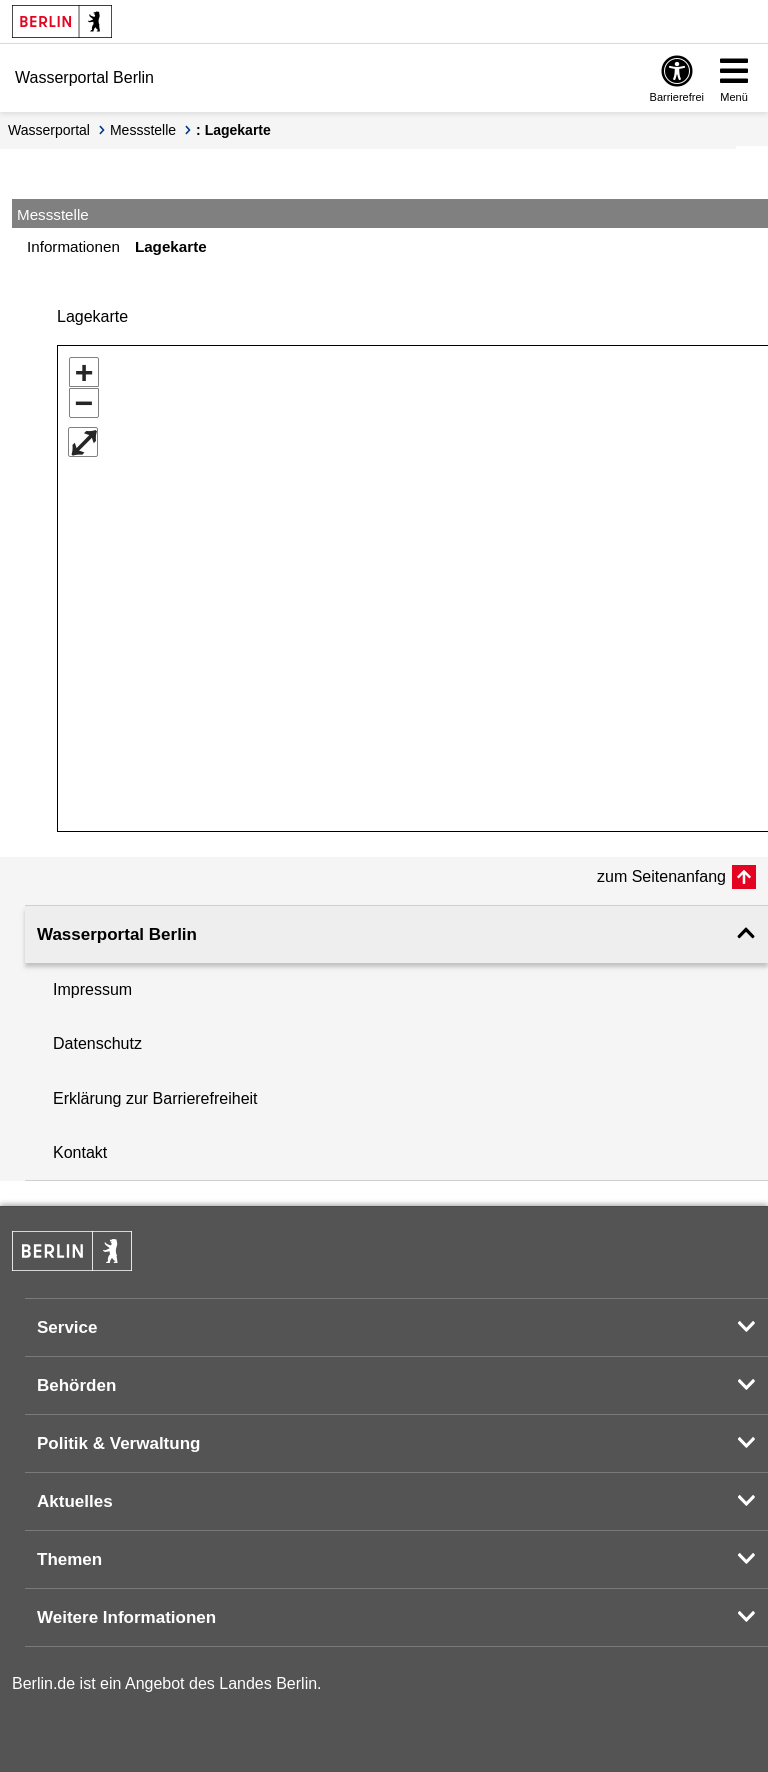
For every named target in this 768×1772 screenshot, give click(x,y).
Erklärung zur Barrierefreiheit (155, 1091)
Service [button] (67, 1320)
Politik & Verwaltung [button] (118, 1436)
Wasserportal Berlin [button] (117, 927)
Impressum (92, 982)
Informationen (73, 246)
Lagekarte (171, 246)
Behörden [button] (76, 1378)
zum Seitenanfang (661, 869)
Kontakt (80, 1145)
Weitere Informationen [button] (126, 1610)
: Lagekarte (233, 130)
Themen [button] (69, 1552)
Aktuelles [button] (75, 1494)
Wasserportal (49, 130)
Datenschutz (97, 1036)
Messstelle (143, 130)
